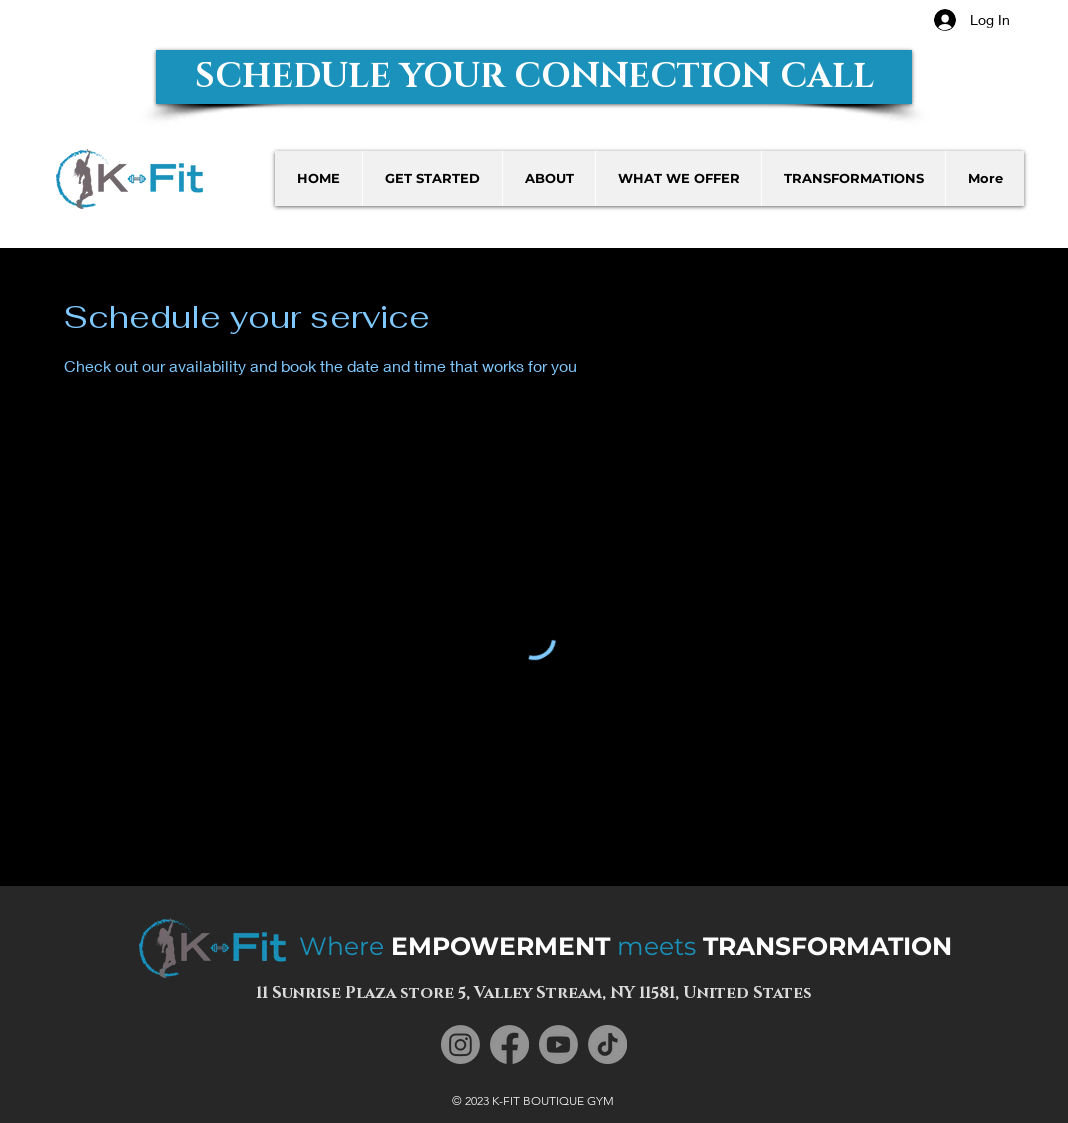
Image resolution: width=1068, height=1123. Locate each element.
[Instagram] (460, 1044)
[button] (534, 77)
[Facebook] (509, 1044)
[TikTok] (607, 1044)
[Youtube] (558, 1044)
